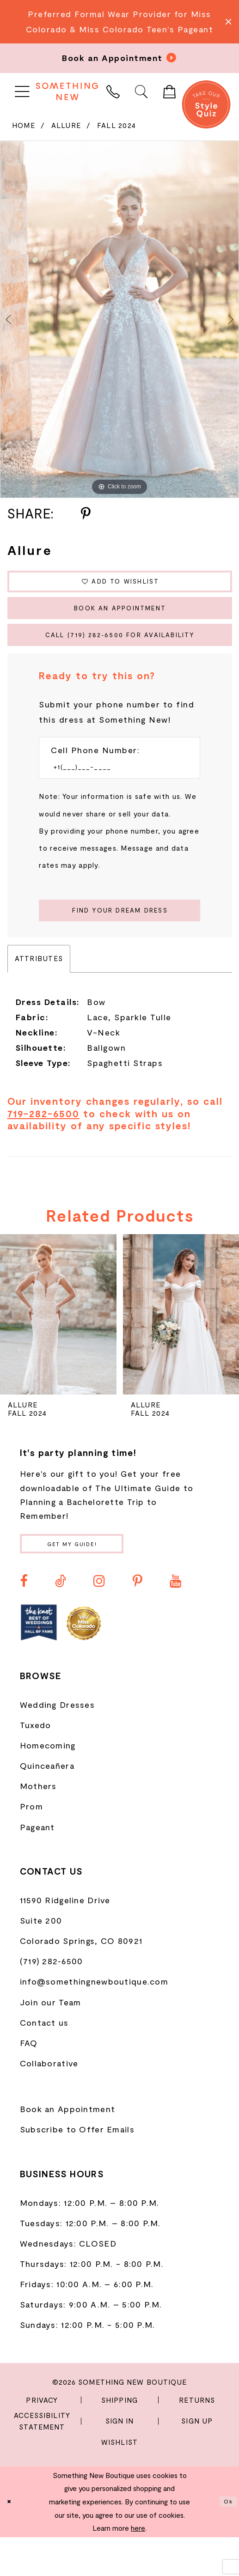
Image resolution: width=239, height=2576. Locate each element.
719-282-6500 (43, 1146)
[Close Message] (227, 21)
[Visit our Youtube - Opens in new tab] (175, 1619)
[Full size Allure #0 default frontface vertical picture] (119, 319)
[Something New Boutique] (67, 91)
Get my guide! (90, 1579)
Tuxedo (35, 1763)
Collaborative (49, 2101)
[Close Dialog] (11, 2540)
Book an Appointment (120, 620)
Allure (66, 125)
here (138, 2566)
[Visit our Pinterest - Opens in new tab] (137, 1619)
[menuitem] (22, 91)
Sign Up (197, 2459)
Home (23, 125)
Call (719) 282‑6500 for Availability (125, 654)
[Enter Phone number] (113, 791)
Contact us (44, 2061)
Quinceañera (47, 1804)
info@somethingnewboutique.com (94, 2020)
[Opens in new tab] (39, 1661)
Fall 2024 (116, 125)
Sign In (119, 2459)
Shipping (119, 2438)
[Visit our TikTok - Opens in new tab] (60, 1619)
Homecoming (48, 1784)
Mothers (38, 1825)
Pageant (37, 1865)
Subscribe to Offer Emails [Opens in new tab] (77, 2168)
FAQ (29, 2081)
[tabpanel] (119, 319)
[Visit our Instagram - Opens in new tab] (99, 1619)
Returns (197, 2438)
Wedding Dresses (57, 1743)
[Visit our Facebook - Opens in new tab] (24, 1619)
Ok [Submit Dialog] (226, 2540)
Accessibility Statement (42, 2459)
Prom (31, 1845)
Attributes (39, 991)
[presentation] (58, 1347)
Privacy (42, 2438)
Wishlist (119, 2480)
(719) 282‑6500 (51, 2000)
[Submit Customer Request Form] (119, 940)
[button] (22, 91)
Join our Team (50, 2040)
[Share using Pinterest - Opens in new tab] (86, 513)
